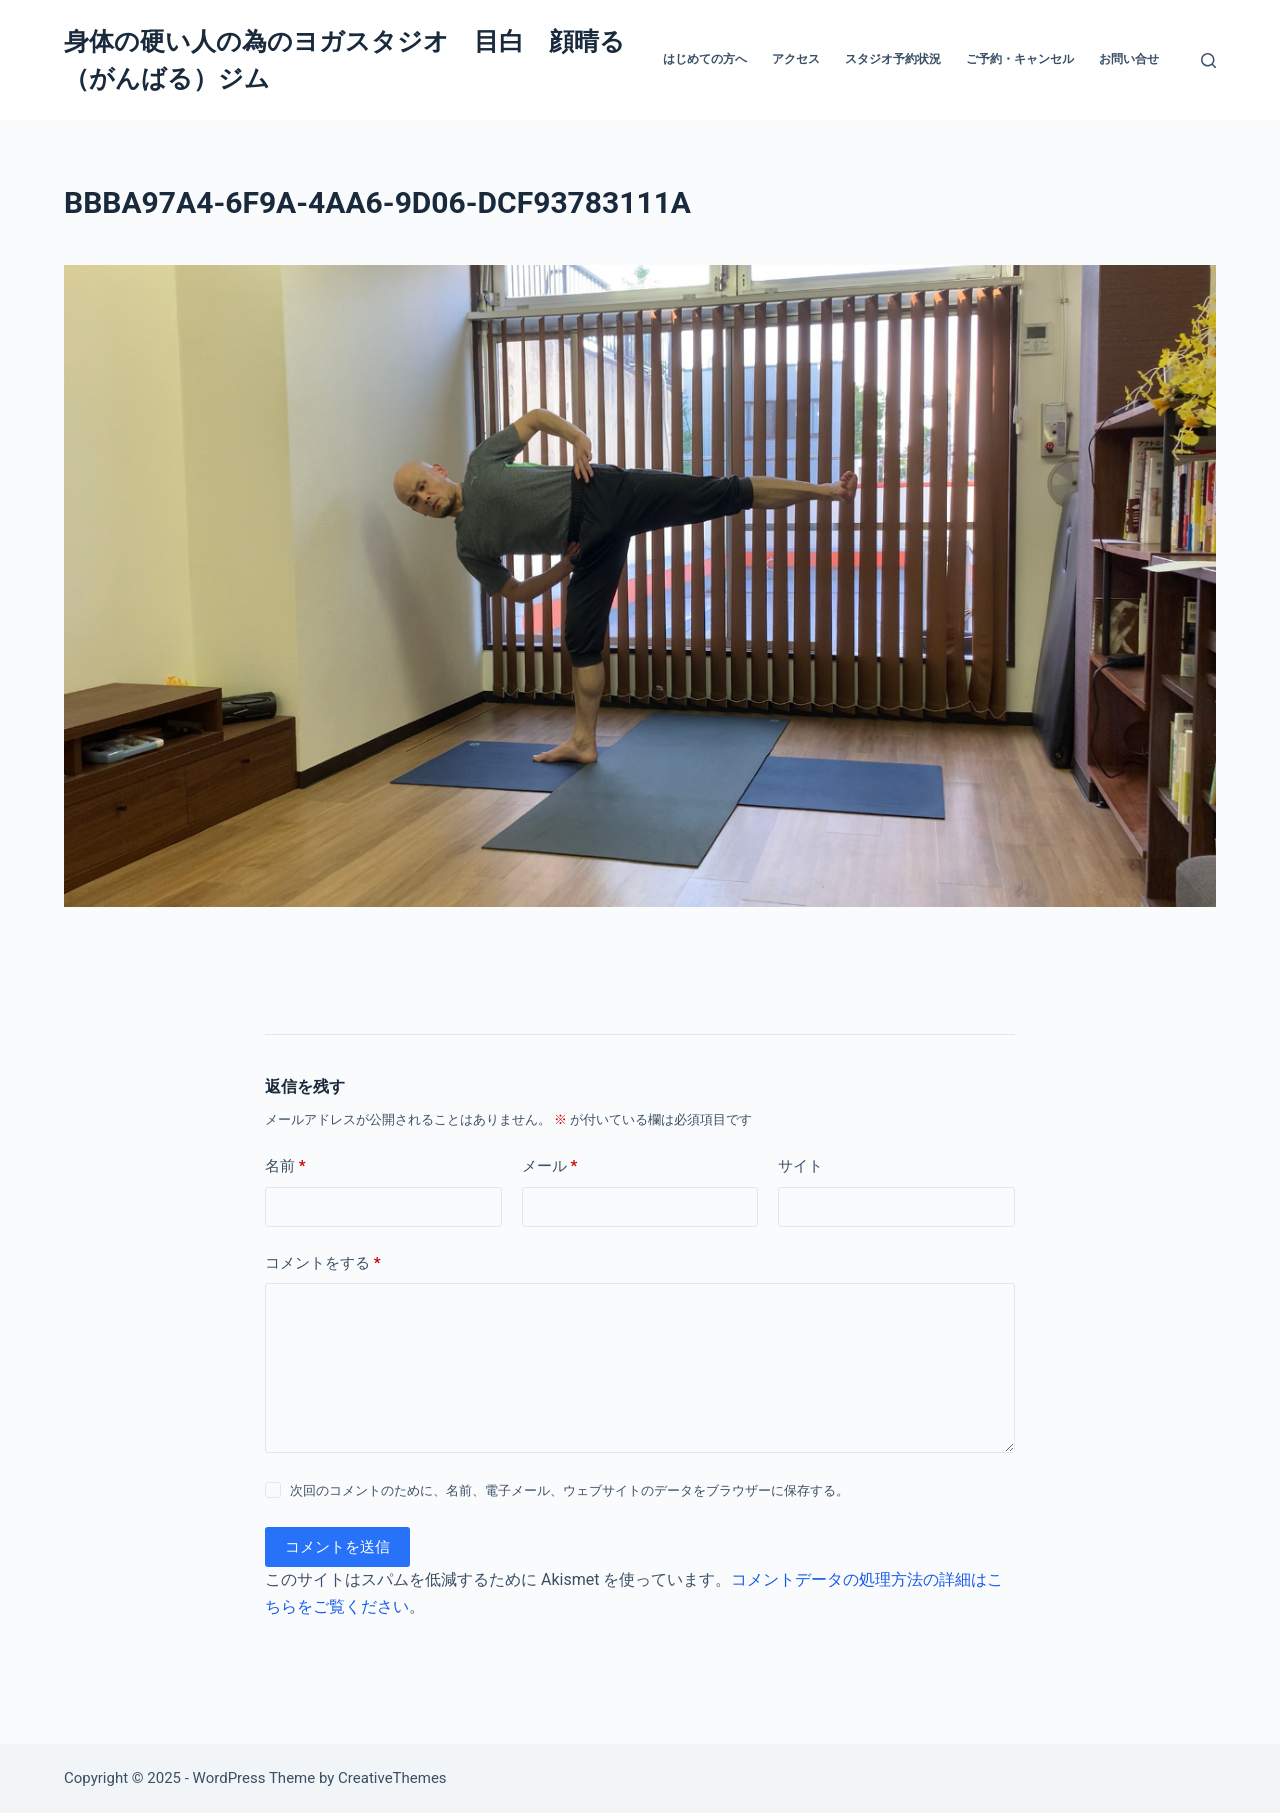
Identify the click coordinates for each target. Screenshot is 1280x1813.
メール (550, 1166)
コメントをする (323, 1263)
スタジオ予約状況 (893, 59)
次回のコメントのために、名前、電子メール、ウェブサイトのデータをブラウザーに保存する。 (569, 1490)
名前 (285, 1166)
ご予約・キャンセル (1020, 59)
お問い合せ (1129, 59)
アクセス (796, 59)
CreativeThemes (392, 1778)
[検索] (1208, 60)
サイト (800, 1166)
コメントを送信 (337, 1547)
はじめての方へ (705, 59)
